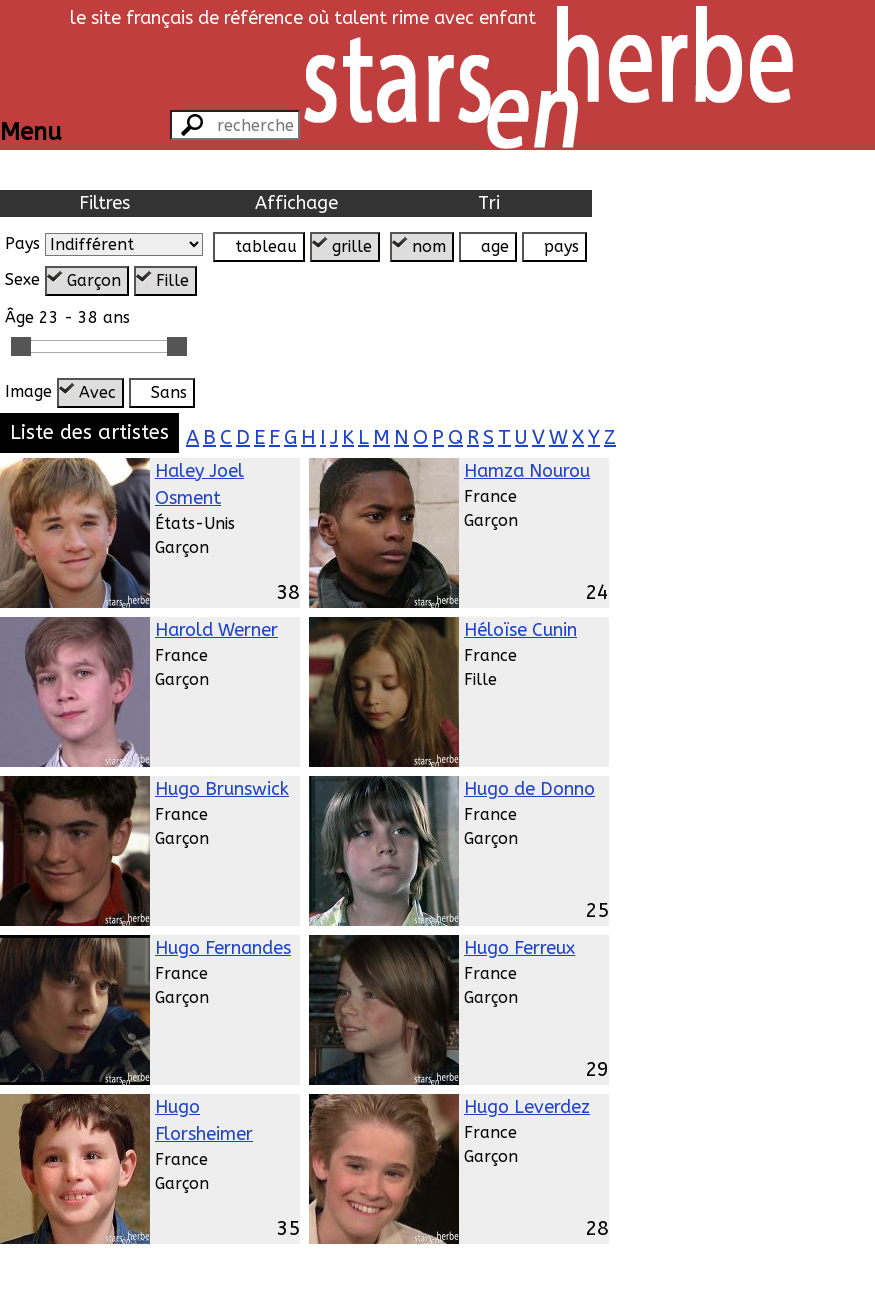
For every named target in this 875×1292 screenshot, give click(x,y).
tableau (266, 246)
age (495, 246)
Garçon (94, 280)
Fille (172, 280)
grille (352, 246)
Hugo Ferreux (519, 948)
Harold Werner (216, 630)
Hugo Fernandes (223, 948)
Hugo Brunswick (222, 789)
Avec (97, 392)
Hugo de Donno (529, 789)
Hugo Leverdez (527, 1107)
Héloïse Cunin (520, 630)
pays (561, 246)
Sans (169, 392)
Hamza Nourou (527, 471)
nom (429, 246)
